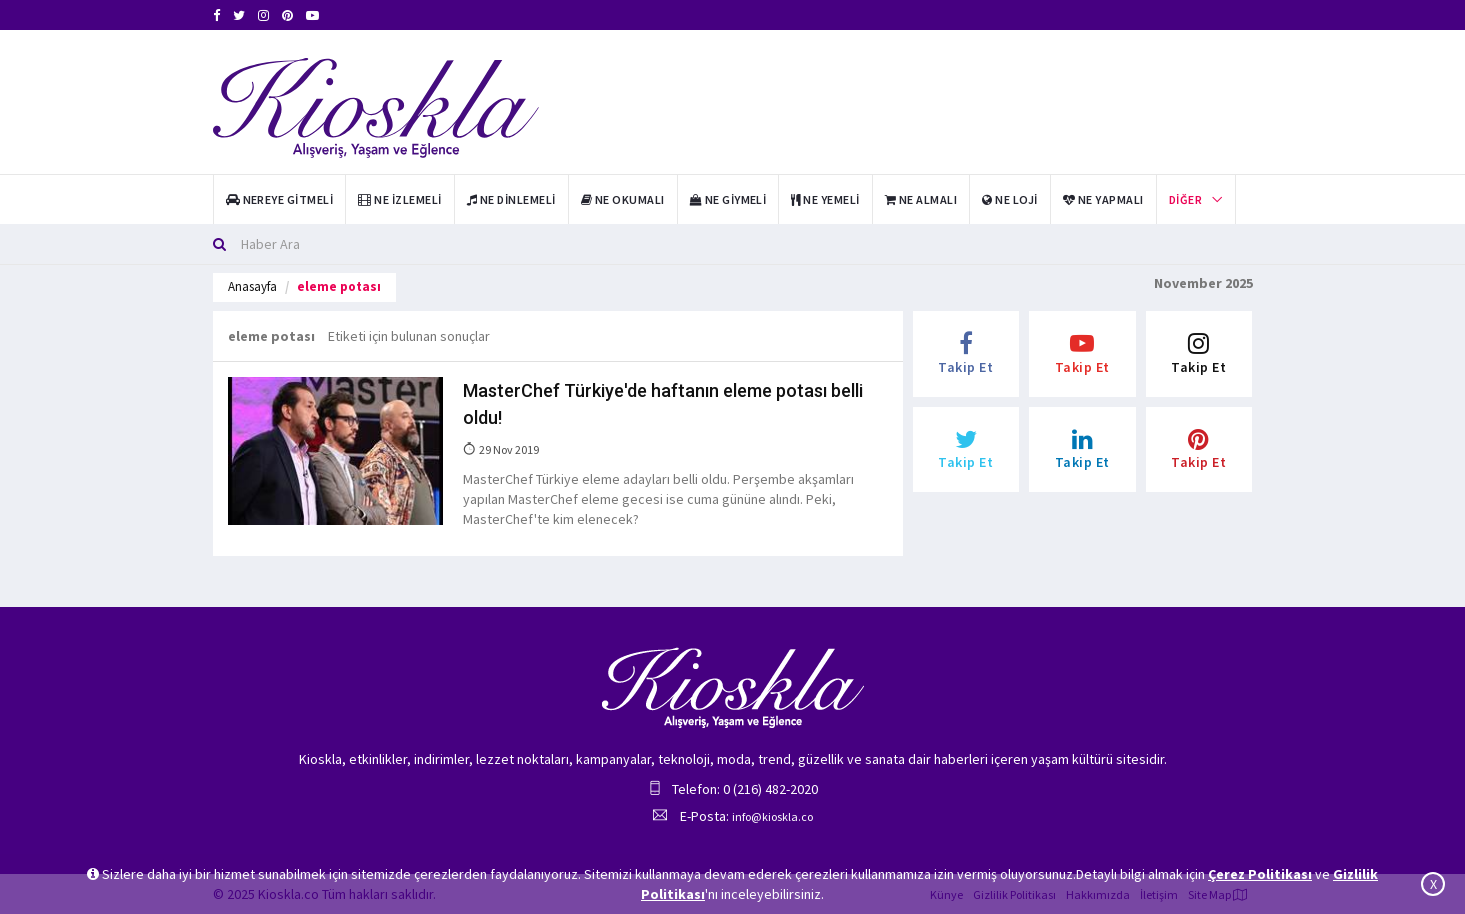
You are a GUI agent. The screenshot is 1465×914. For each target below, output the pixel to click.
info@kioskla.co (772, 816)
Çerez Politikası (1260, 874)
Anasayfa (252, 286)
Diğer (1185, 199)
